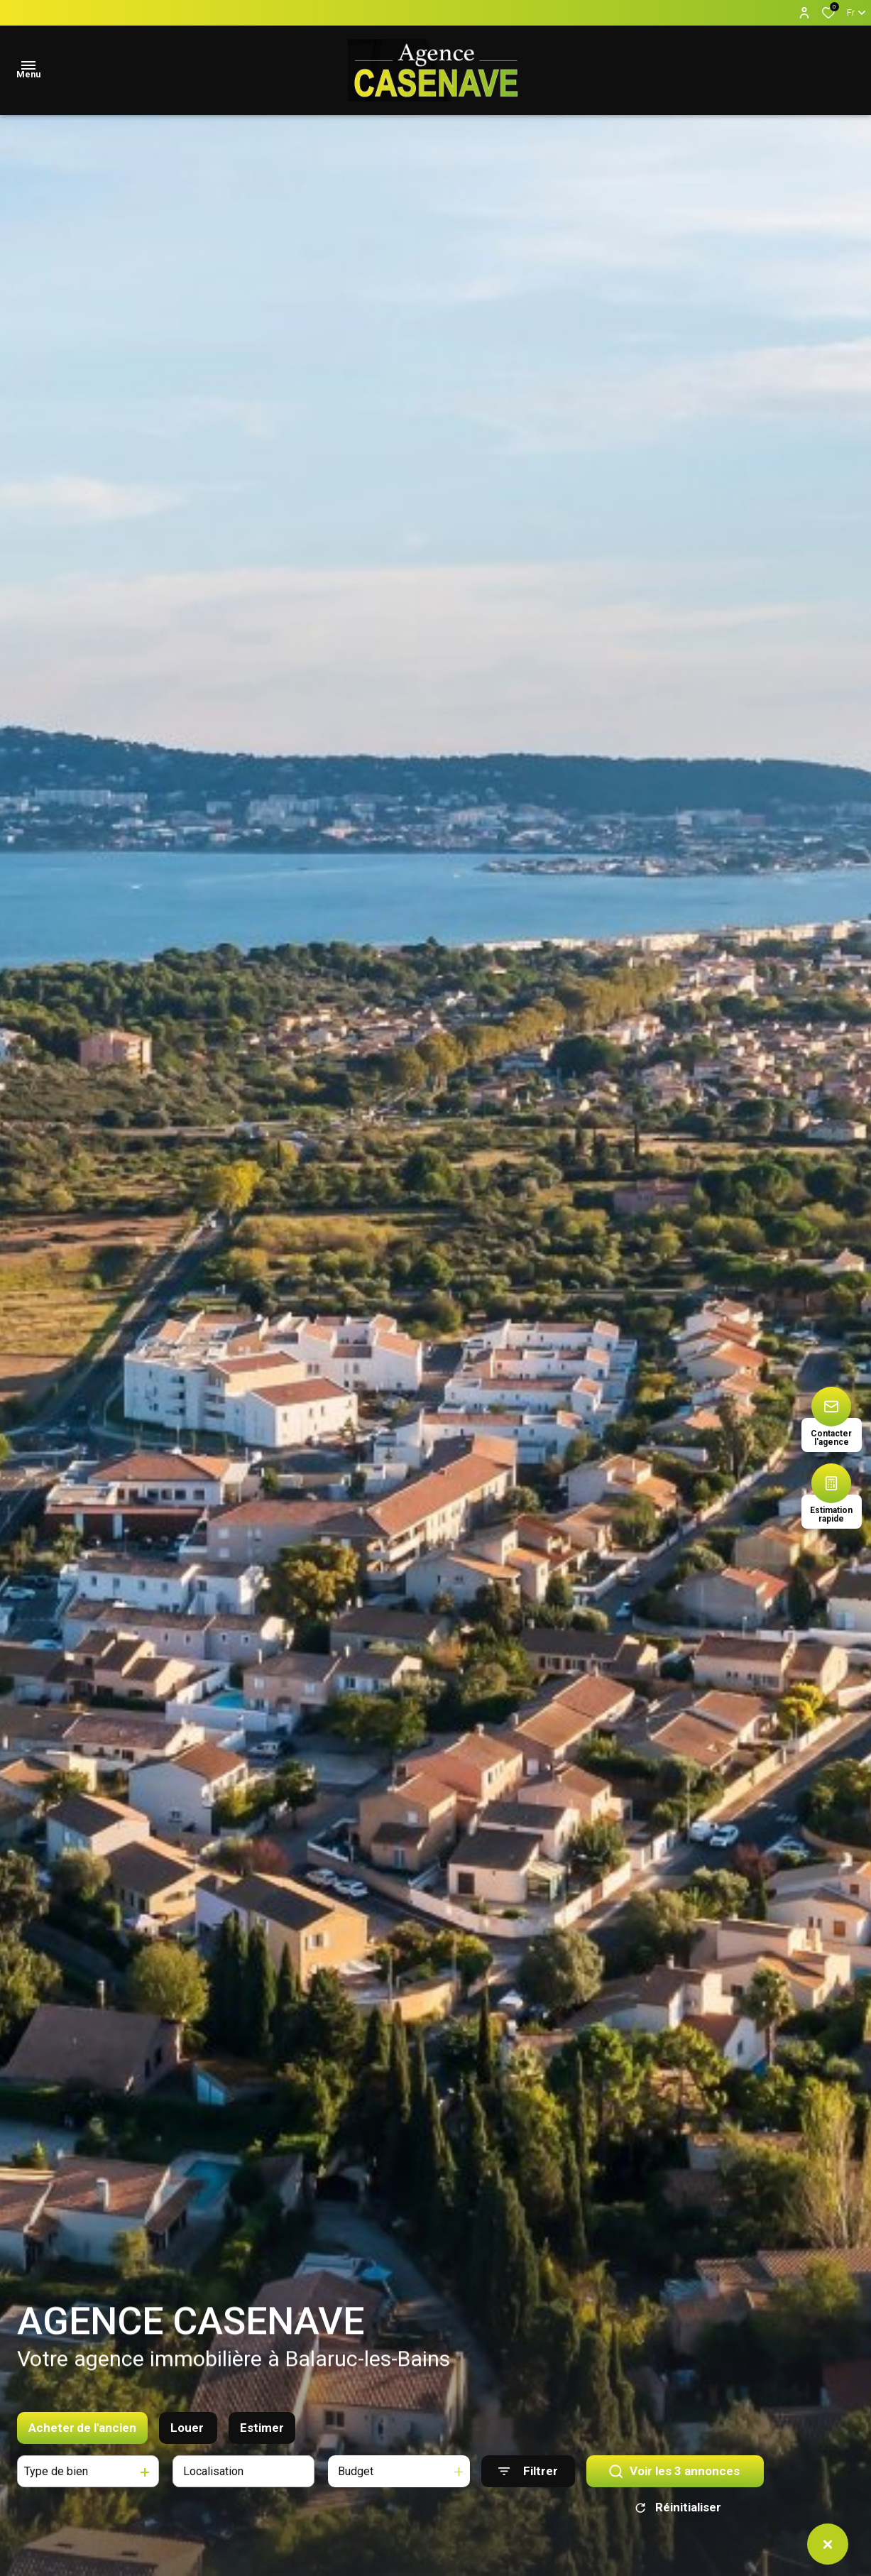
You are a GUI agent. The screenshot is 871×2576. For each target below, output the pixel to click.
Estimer (262, 2430)
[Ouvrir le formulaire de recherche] (528, 2475)
